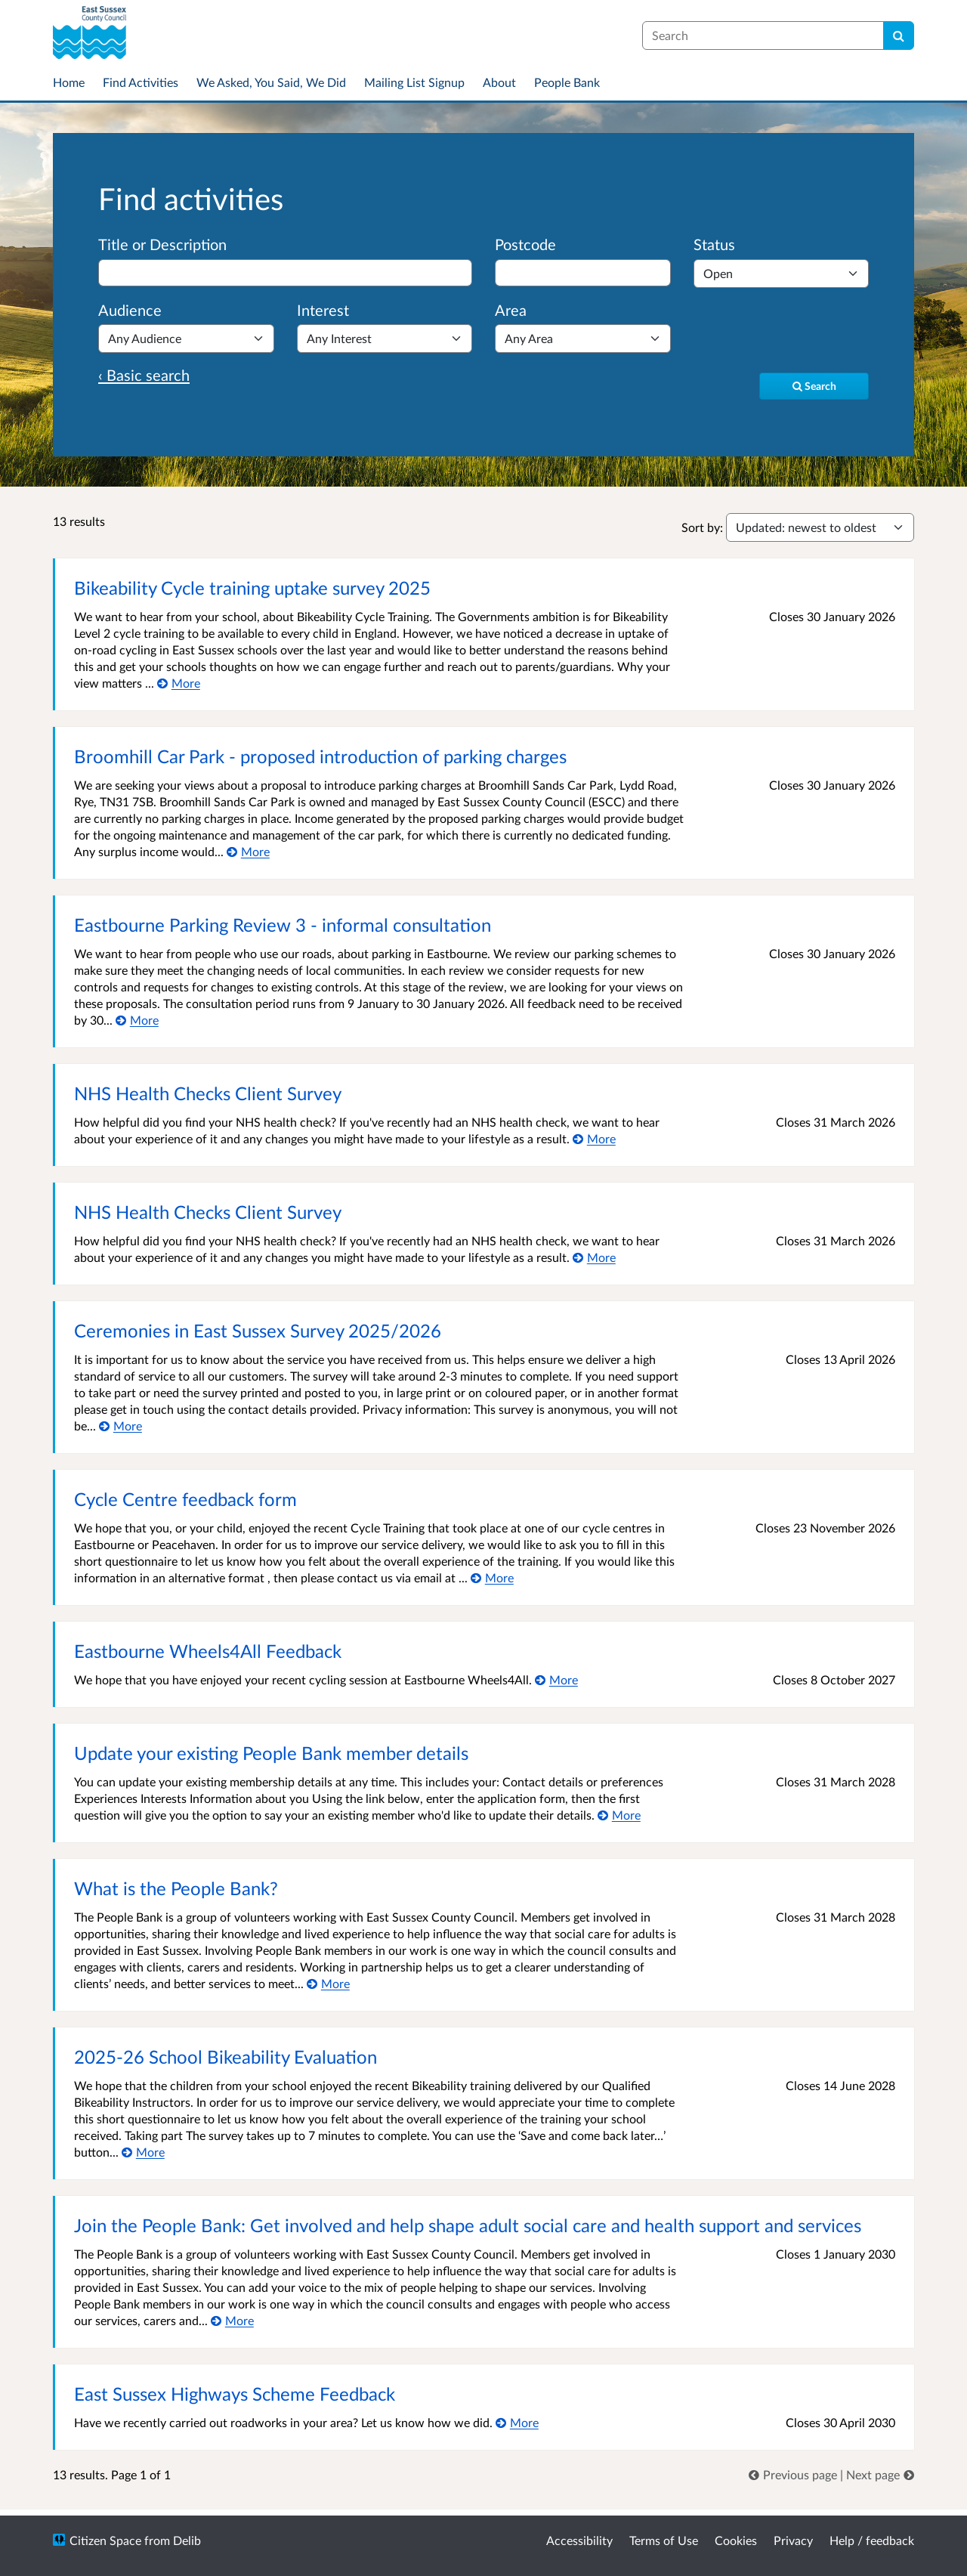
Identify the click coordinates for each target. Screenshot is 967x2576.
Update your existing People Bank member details (271, 1753)
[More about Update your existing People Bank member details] (619, 1815)
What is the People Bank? (176, 1888)
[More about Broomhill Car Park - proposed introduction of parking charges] (248, 851)
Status (714, 244)
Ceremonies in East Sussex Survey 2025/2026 (257, 1330)
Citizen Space (105, 2540)
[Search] (898, 35)
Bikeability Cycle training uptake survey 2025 (252, 587)
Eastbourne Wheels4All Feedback (207, 1651)
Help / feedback (872, 2540)
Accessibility (579, 2540)
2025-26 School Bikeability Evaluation (225, 2056)
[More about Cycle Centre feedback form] (492, 1577)
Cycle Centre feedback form (185, 1499)
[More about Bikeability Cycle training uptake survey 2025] (178, 683)
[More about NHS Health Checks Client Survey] (594, 1138)
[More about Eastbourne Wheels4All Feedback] (556, 1679)
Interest (323, 310)
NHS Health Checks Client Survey (207, 1093)
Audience (130, 310)
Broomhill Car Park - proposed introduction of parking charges (320, 756)
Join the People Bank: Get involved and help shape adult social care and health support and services (467, 2225)
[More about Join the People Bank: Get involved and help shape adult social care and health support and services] (232, 2320)
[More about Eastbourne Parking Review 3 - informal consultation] (137, 1020)
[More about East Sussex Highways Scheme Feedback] (517, 2422)
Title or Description (162, 244)
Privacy (793, 2540)
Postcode (525, 244)
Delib (187, 2540)
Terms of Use (663, 2540)
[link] (794, 2474)
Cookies (736, 2540)
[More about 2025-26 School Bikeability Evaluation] (143, 2152)
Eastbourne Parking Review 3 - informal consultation (282, 924)
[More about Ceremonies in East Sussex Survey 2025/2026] (120, 1425)
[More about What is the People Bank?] (328, 1983)
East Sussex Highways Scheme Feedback (234, 2393)
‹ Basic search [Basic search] (144, 375)
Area (511, 310)
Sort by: (702, 527)
